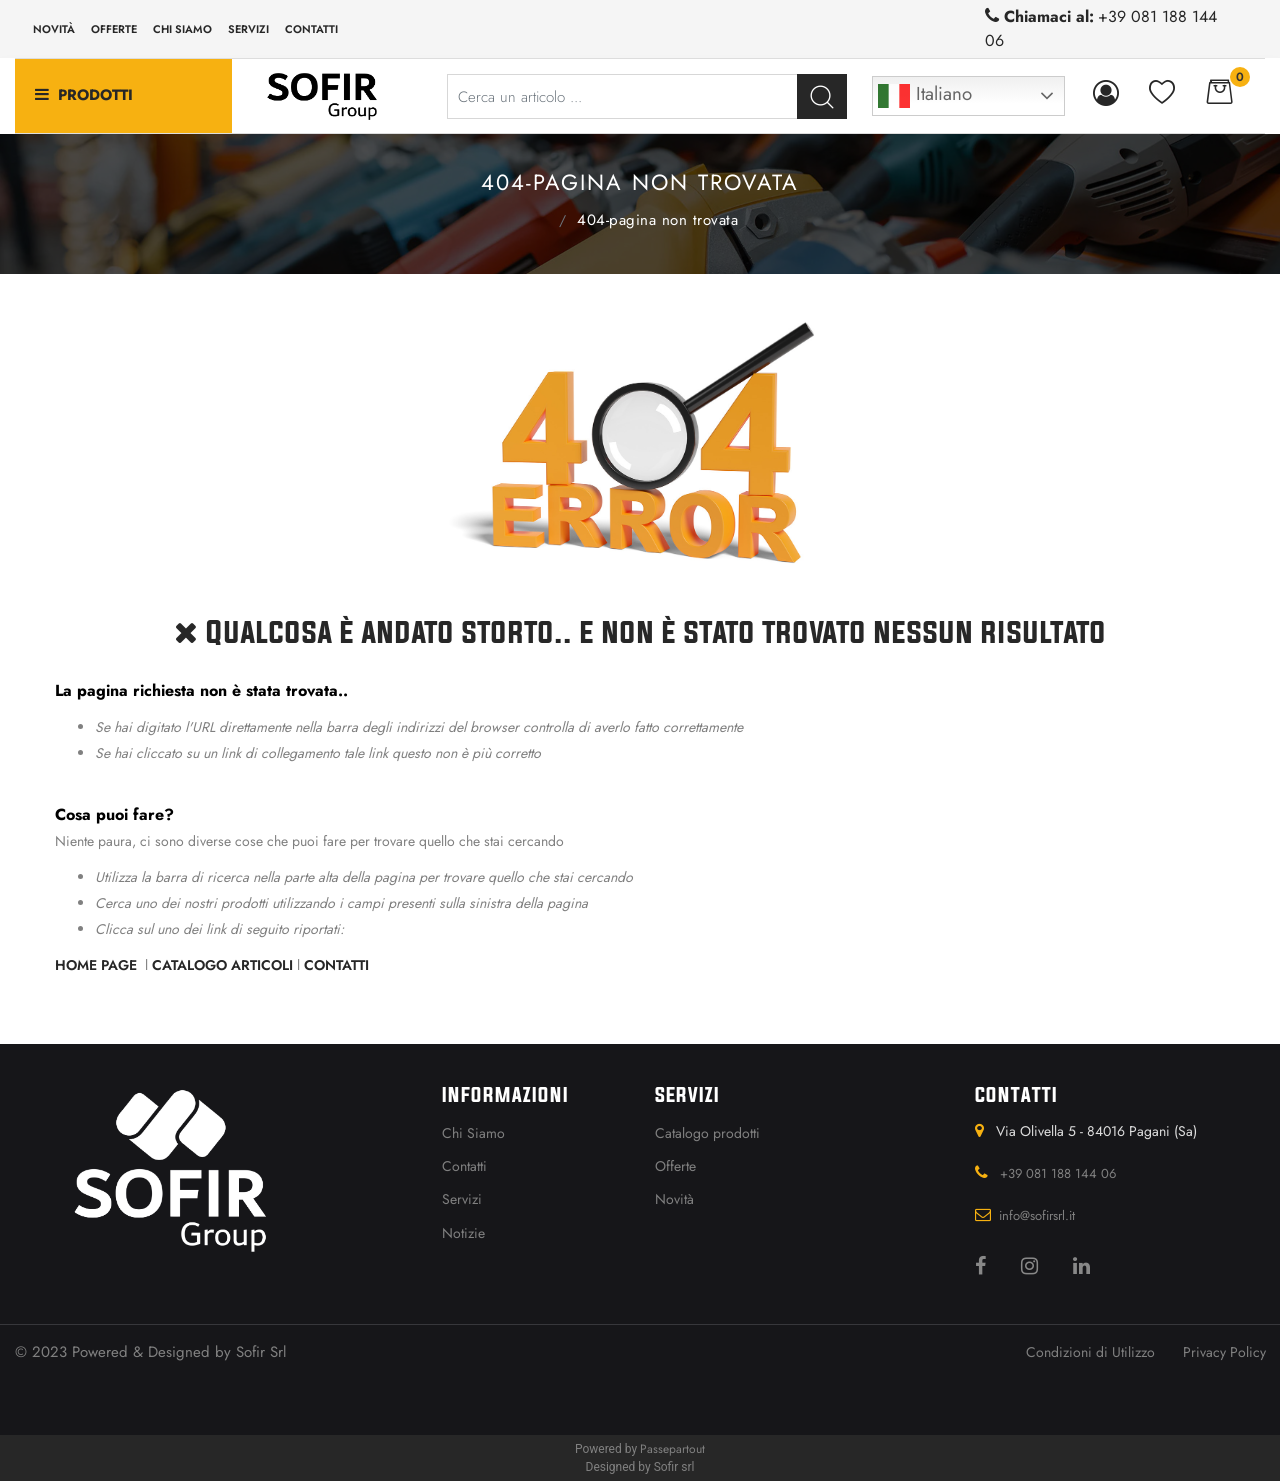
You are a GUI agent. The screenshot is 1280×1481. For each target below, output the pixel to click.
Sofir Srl (261, 1352)
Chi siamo (182, 29)
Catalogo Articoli (222, 965)
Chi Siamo (473, 1133)
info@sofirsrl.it (1037, 1215)
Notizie (463, 1233)
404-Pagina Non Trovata (657, 220)
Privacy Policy (1224, 1352)
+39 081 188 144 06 (1058, 1173)
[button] (822, 96)
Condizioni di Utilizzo (1090, 1352)
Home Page (540, 218)
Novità (54, 29)
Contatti (311, 29)
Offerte (114, 29)
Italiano (925, 96)
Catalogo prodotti (707, 1133)
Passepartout (672, 1449)
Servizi (248, 29)
